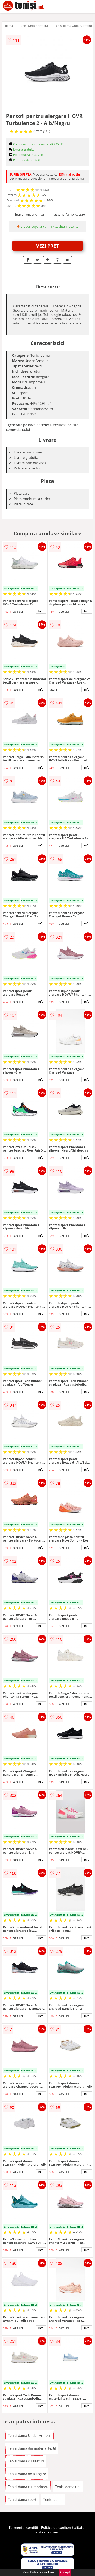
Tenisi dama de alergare (27, 2474)
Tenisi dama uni (67, 2486)
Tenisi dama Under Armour (73, 26)
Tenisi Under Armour (33, 26)
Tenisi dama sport (22, 2499)
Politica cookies (46, 2532)
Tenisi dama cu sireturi (26, 2461)
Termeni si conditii (23, 2527)
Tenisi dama (53, 2499)
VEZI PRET (47, 245)
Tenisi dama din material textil (32, 2448)
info (41, 611)
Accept (65, 2572)
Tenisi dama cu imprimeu (28, 2486)
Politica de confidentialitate (62, 2527)
